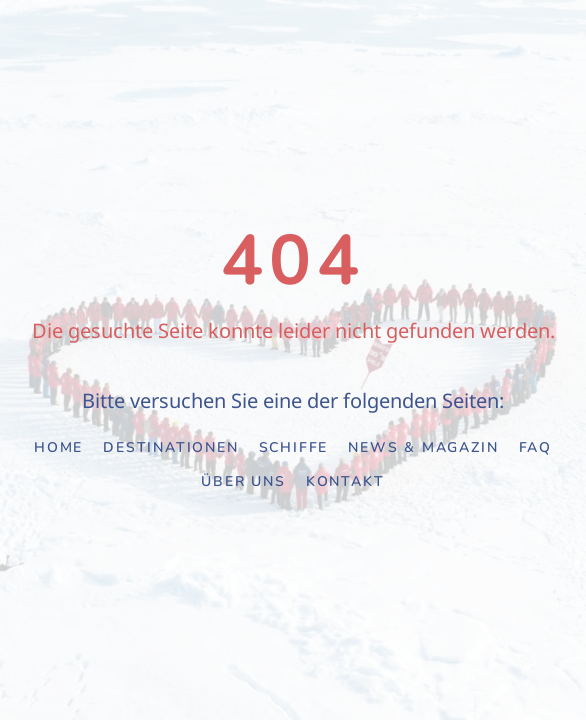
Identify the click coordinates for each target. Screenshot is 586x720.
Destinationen (170, 447)
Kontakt (345, 481)
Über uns (243, 481)
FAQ (535, 447)
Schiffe (294, 447)
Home (58, 447)
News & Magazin (423, 447)
